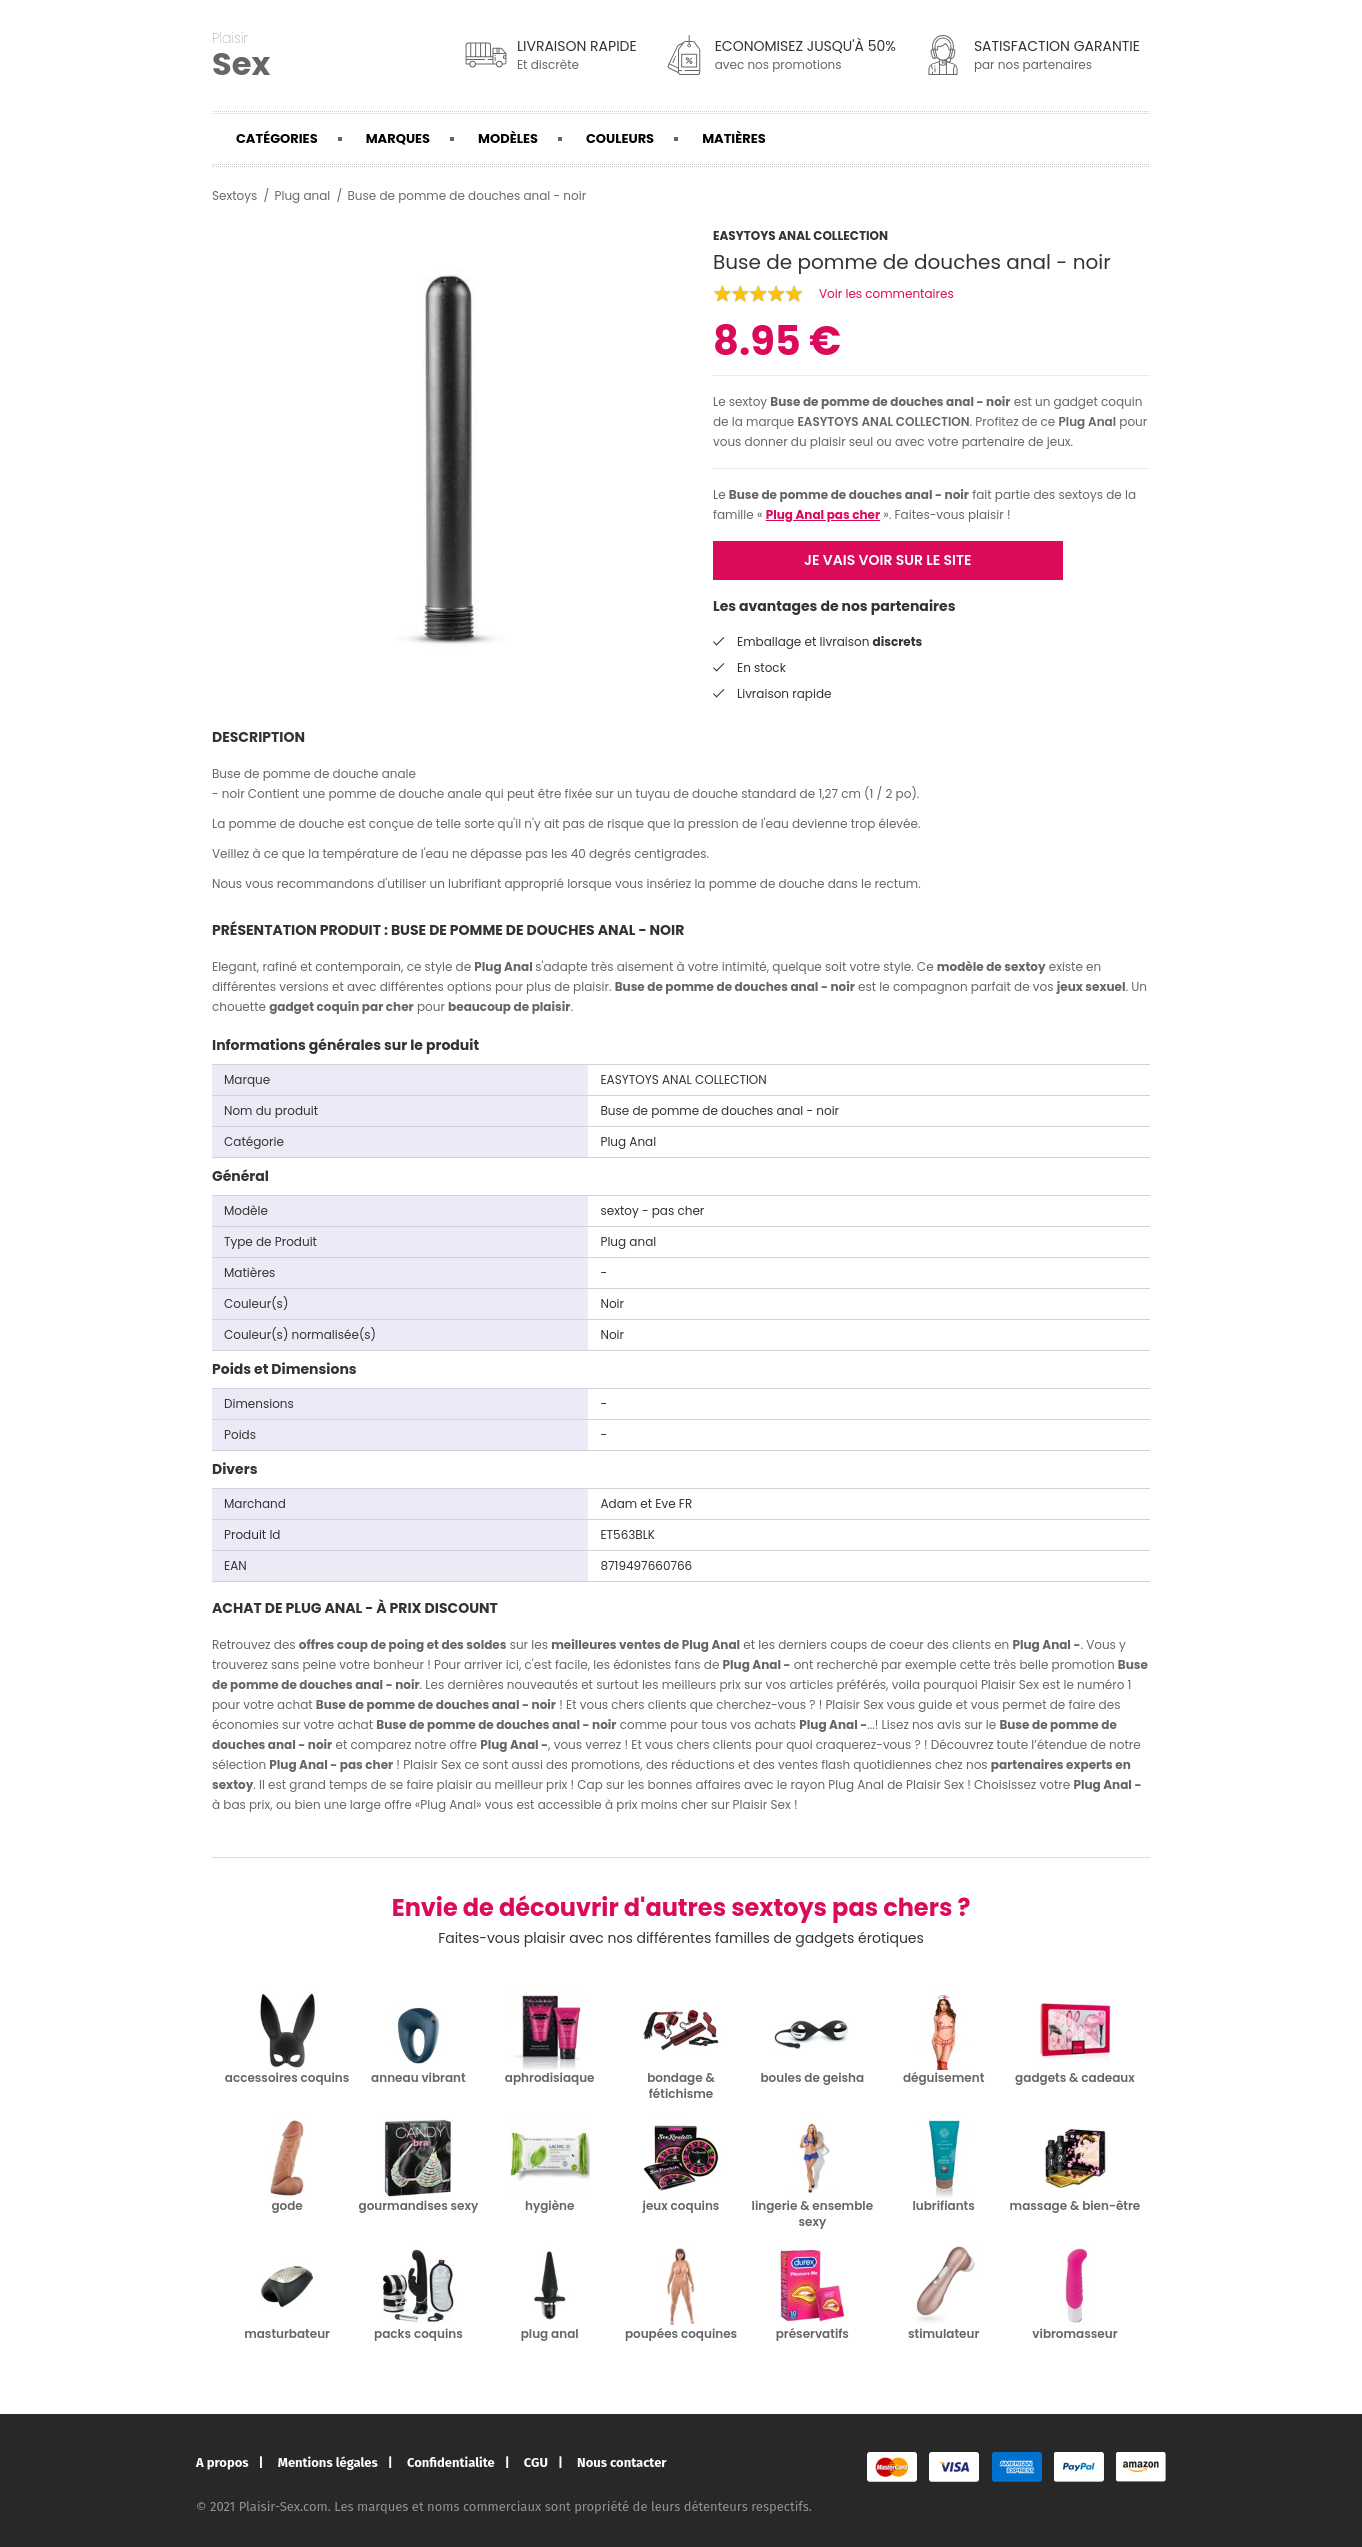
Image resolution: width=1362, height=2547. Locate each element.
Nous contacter (621, 2462)
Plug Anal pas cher (823, 514)
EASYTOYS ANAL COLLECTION (883, 421)
